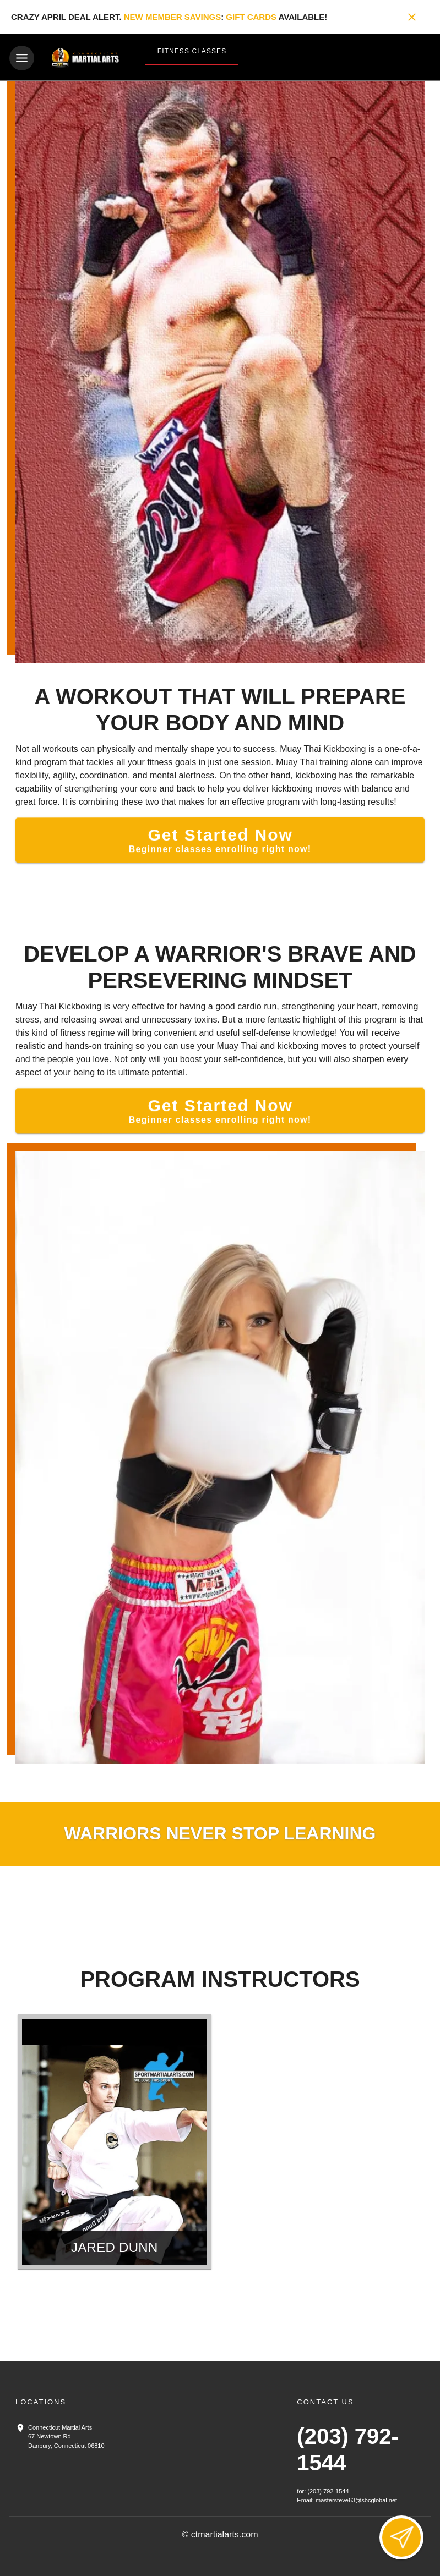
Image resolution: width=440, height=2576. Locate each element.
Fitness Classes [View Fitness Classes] (191, 51)
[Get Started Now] (220, 838)
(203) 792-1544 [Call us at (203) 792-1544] (328, 2489)
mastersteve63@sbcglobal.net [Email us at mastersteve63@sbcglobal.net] (356, 2498)
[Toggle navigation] (21, 58)
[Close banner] (412, 17)
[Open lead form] (401, 2537)
